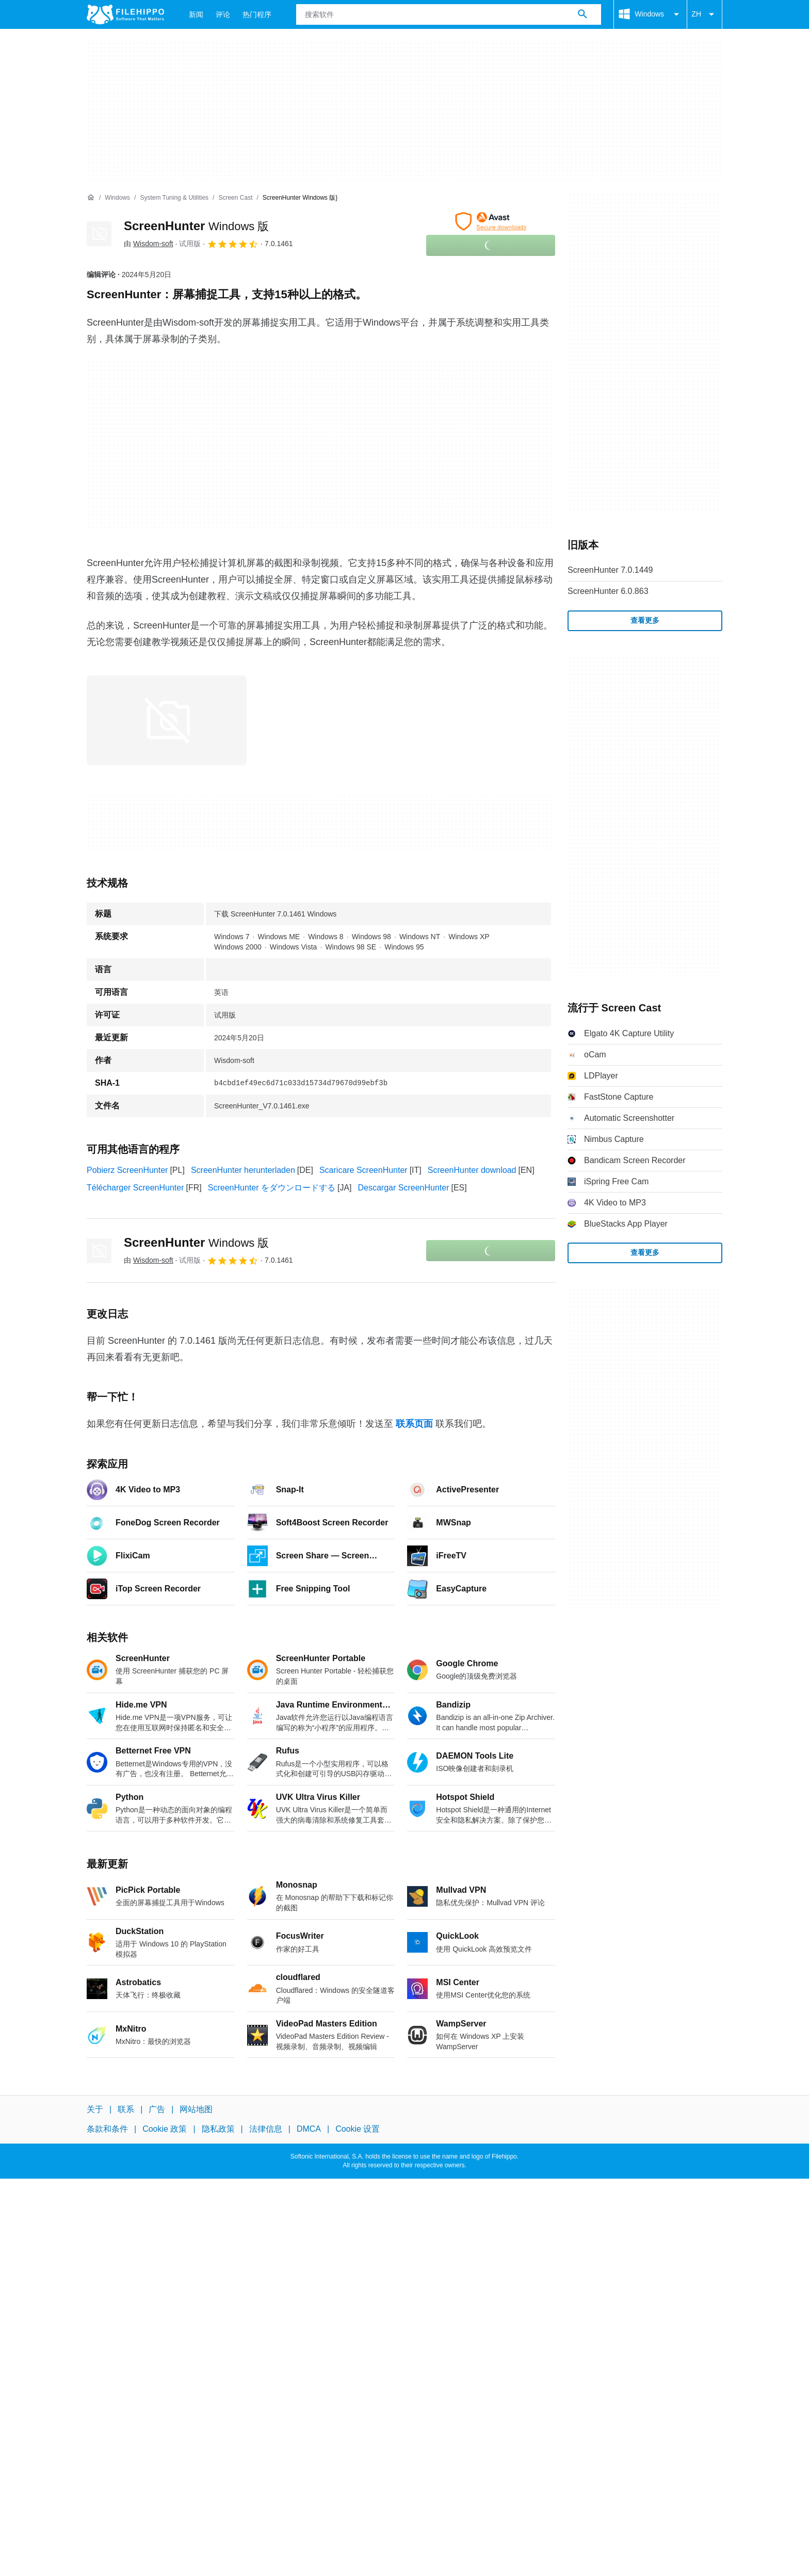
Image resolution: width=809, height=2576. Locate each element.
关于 (95, 2109)
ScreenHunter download (472, 1170)
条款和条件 (107, 2128)
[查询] (448, 14)
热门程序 (256, 14)
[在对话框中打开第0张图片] (167, 720)
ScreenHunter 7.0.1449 (610, 570)
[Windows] (117, 198)
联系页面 (414, 1424)
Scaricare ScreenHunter (363, 1170)
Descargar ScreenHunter (403, 1187)
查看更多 (644, 620)
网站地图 (196, 2109)
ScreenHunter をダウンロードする (271, 1187)
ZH (704, 14)
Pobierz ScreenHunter (127, 1170)
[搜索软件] (582, 14)
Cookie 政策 (164, 2128)
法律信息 (265, 2128)
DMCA (309, 2128)
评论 (223, 14)
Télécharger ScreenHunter (135, 1187)
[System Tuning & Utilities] (174, 198)
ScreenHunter (196, 226)
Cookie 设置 (357, 2128)
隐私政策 (218, 2128)
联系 (126, 2109)
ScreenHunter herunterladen (243, 1170)
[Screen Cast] (235, 198)
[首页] (91, 197)
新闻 (196, 14)
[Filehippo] (125, 14)
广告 (157, 2109)
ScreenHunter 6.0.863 (608, 591)
